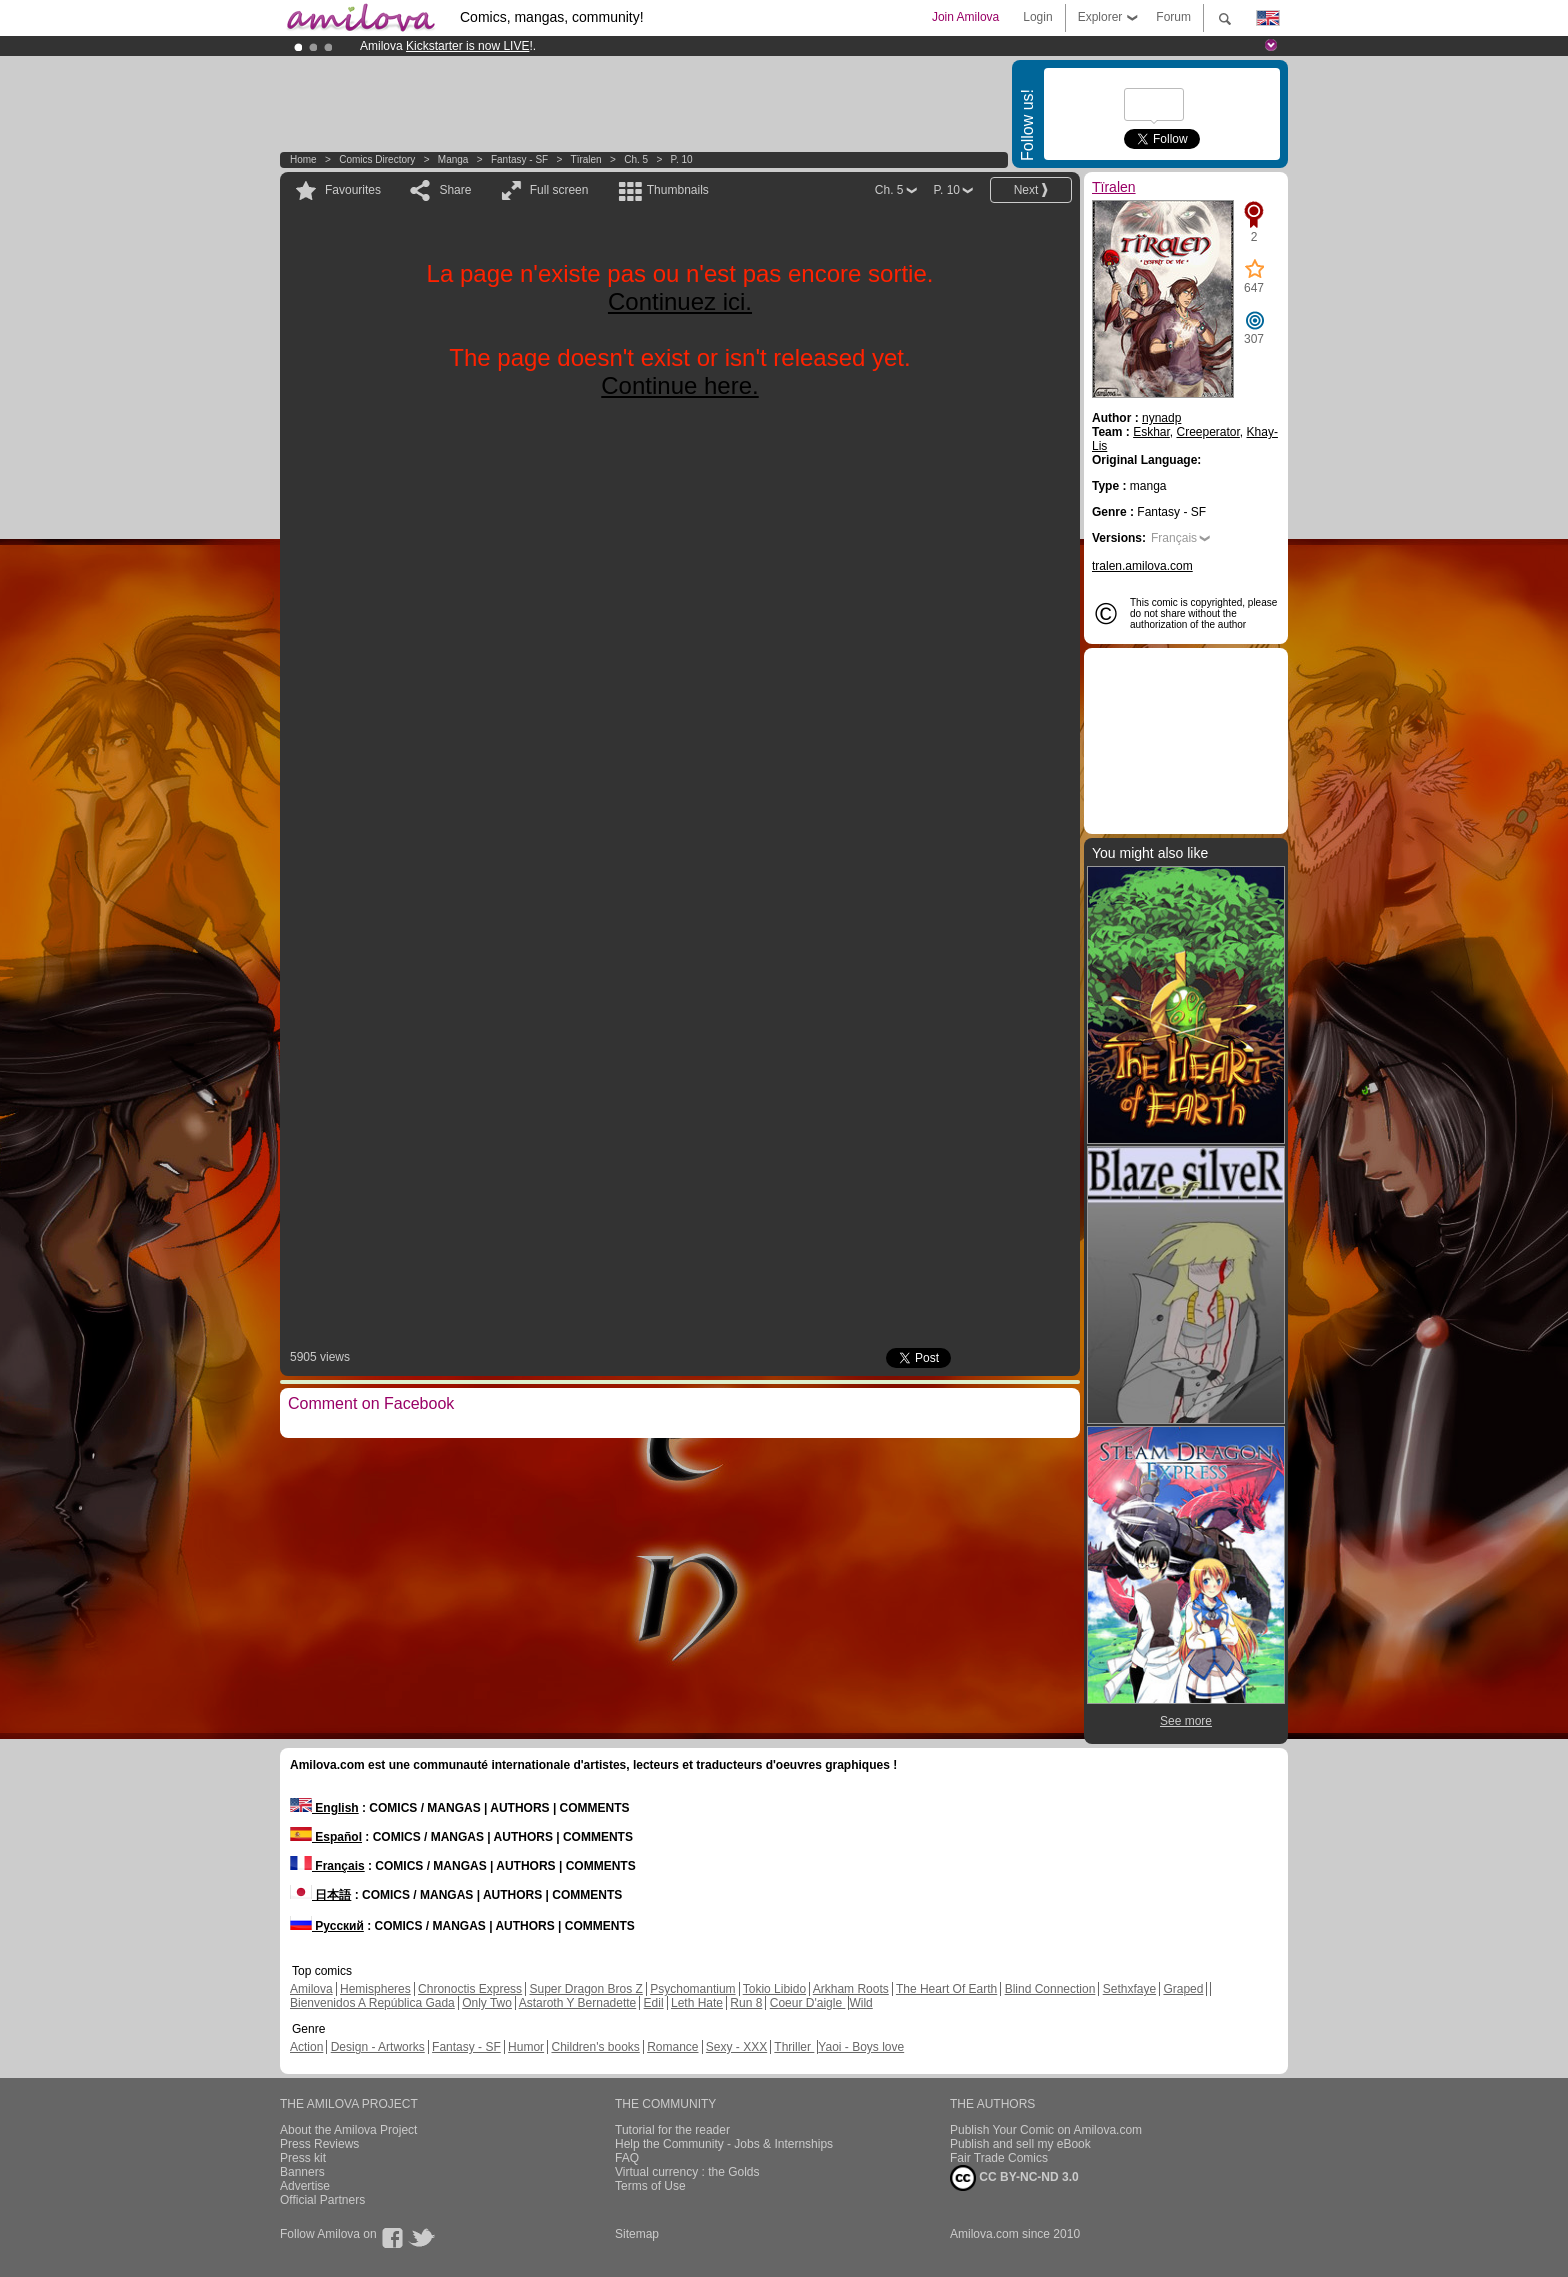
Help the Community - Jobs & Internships (724, 2144)
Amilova (311, 1989)
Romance (672, 2047)
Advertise (305, 2186)
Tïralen (586, 159)
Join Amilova (965, 17)
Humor (526, 2047)
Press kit (303, 2158)
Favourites (353, 190)
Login (1037, 17)
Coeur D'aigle (808, 2003)
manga (453, 159)
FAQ (627, 2158)
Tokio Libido (774, 1989)
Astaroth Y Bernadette (578, 2003)
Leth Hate (697, 2003)
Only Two (487, 2003)
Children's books (595, 2047)
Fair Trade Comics (999, 2158)
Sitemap (637, 2234)
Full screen (559, 190)
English (324, 1808)
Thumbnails (678, 190)
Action (306, 2047)
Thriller (794, 2047)
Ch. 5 (636, 159)
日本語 (320, 1895)
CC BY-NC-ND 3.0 (1014, 2178)
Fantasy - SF (519, 159)
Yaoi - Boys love (861, 2047)
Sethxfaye (1129, 1989)
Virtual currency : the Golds (687, 2172)
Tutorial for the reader (672, 2130)
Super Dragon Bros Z (585, 1989)
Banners (302, 2172)
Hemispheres (375, 1989)
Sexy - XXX (736, 2047)
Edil (654, 2003)
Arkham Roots (851, 1989)
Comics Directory (377, 159)
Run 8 (746, 2003)
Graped (1183, 1989)
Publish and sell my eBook (1020, 2144)
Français (1174, 538)
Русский (327, 1926)
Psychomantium (692, 1989)
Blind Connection (1050, 1989)
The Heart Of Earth (946, 1989)
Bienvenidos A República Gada (372, 2003)
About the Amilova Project (348, 2130)
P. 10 (682, 159)
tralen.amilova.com (1142, 566)
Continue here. (679, 385)
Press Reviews (319, 2144)
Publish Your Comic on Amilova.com (1046, 2130)
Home (303, 159)
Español (326, 1837)
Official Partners (322, 2200)
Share (455, 190)
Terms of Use (650, 2186)
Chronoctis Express (470, 1989)
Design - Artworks (378, 2047)
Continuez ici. (680, 301)
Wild (860, 2003)
